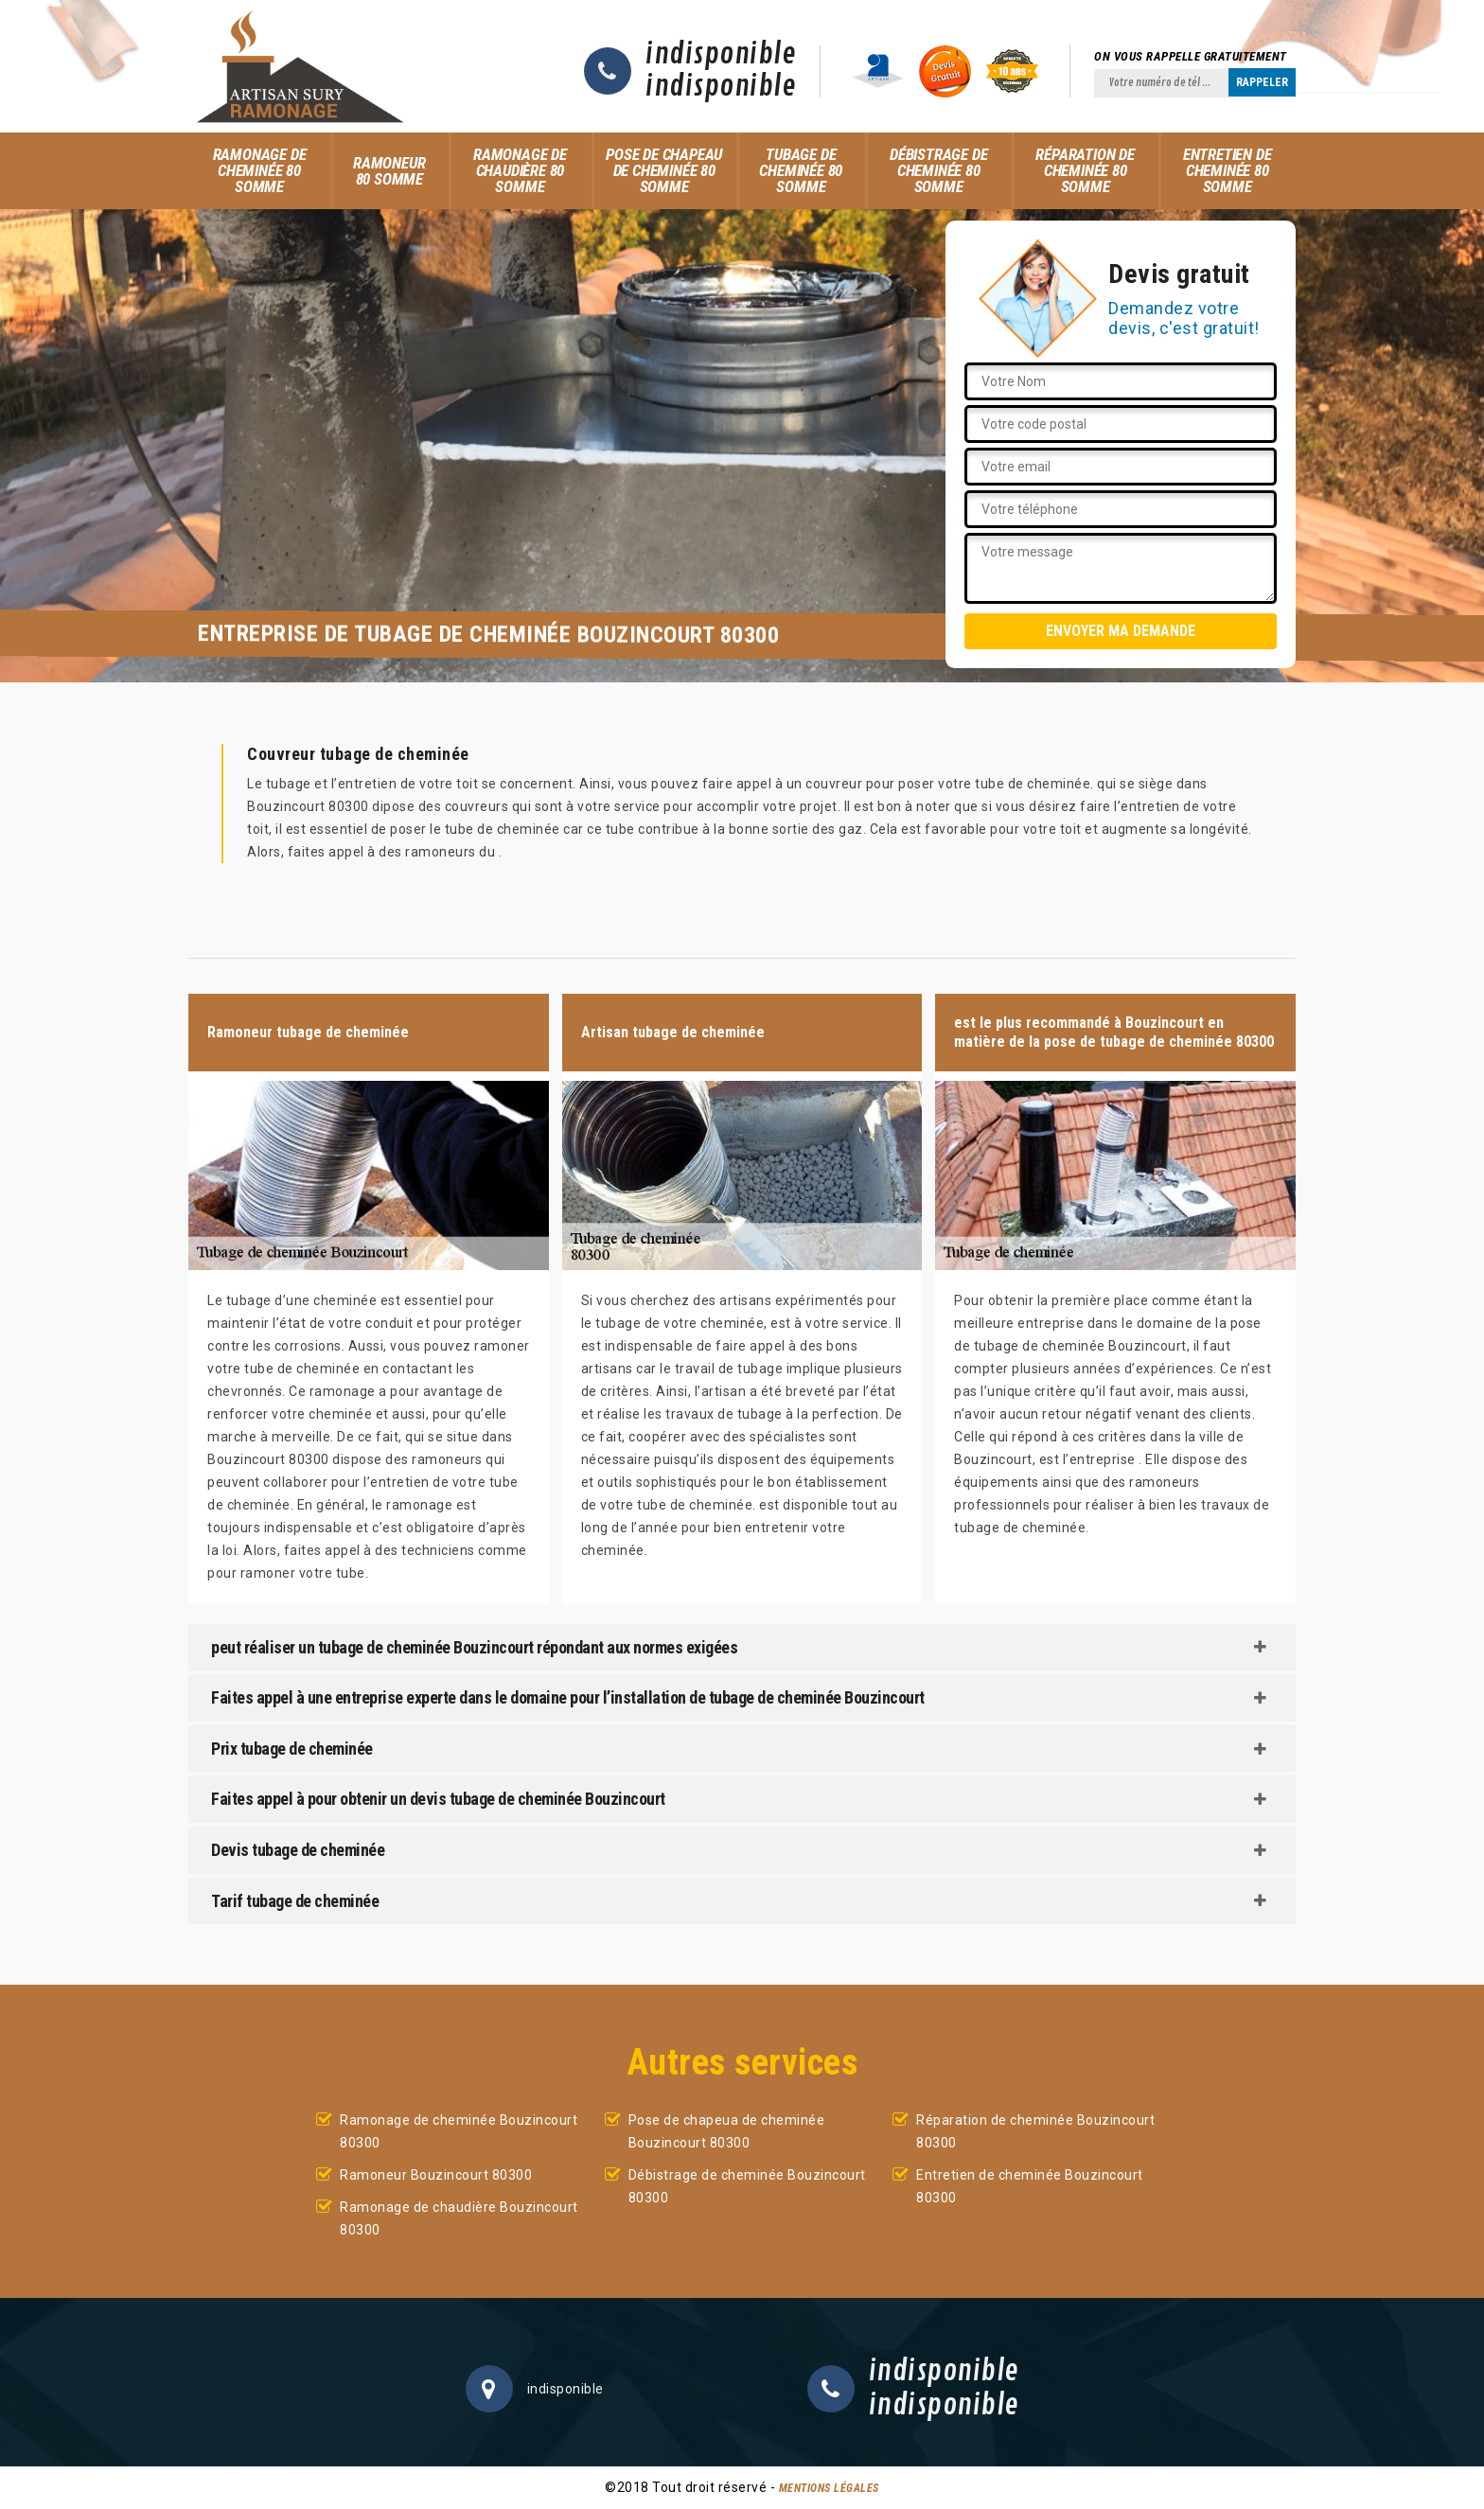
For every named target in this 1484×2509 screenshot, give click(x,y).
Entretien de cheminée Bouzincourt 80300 (1029, 2186)
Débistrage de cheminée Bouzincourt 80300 (747, 2186)
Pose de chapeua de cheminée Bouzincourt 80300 (726, 2131)
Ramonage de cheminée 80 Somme (260, 170)
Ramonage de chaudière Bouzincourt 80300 (459, 2218)
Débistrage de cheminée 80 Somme (938, 170)
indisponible (720, 55)
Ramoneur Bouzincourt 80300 (436, 2174)
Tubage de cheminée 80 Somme (800, 170)
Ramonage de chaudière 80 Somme (520, 170)
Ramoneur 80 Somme (389, 170)
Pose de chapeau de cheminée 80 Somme (664, 170)
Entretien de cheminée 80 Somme (1227, 170)
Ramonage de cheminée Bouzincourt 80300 (458, 2131)
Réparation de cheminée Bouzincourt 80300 (1035, 2131)
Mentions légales (829, 2488)
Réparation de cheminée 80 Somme (1084, 170)
